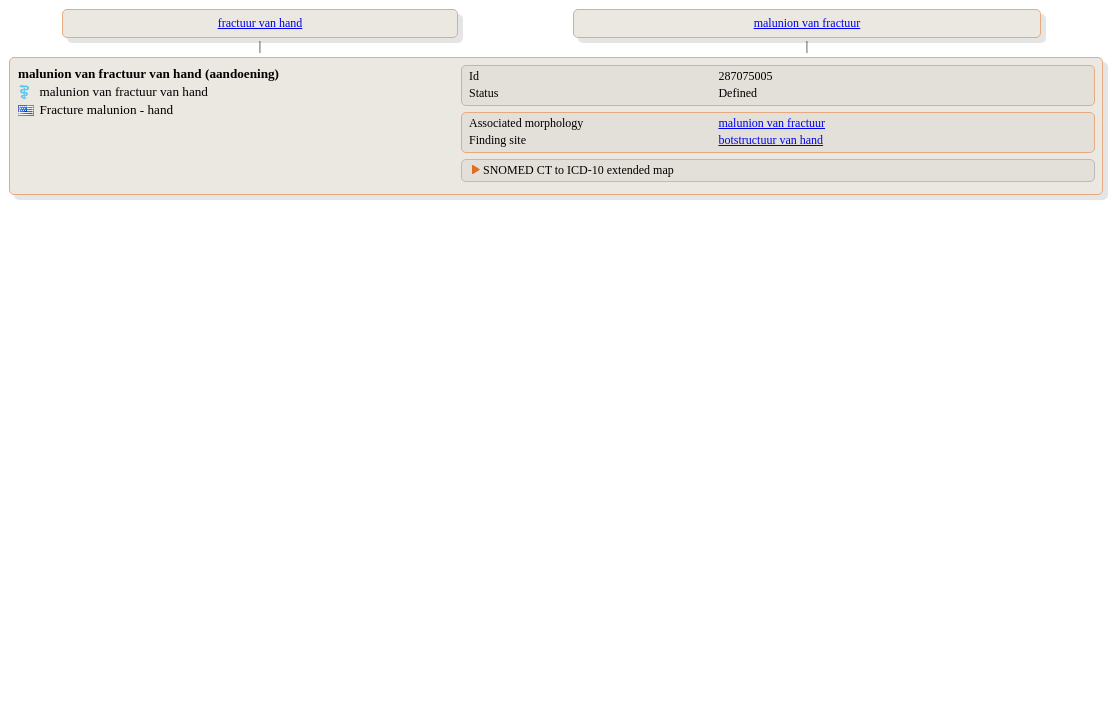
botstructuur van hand (770, 140)
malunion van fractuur (771, 123)
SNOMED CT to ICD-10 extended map (578, 170)
